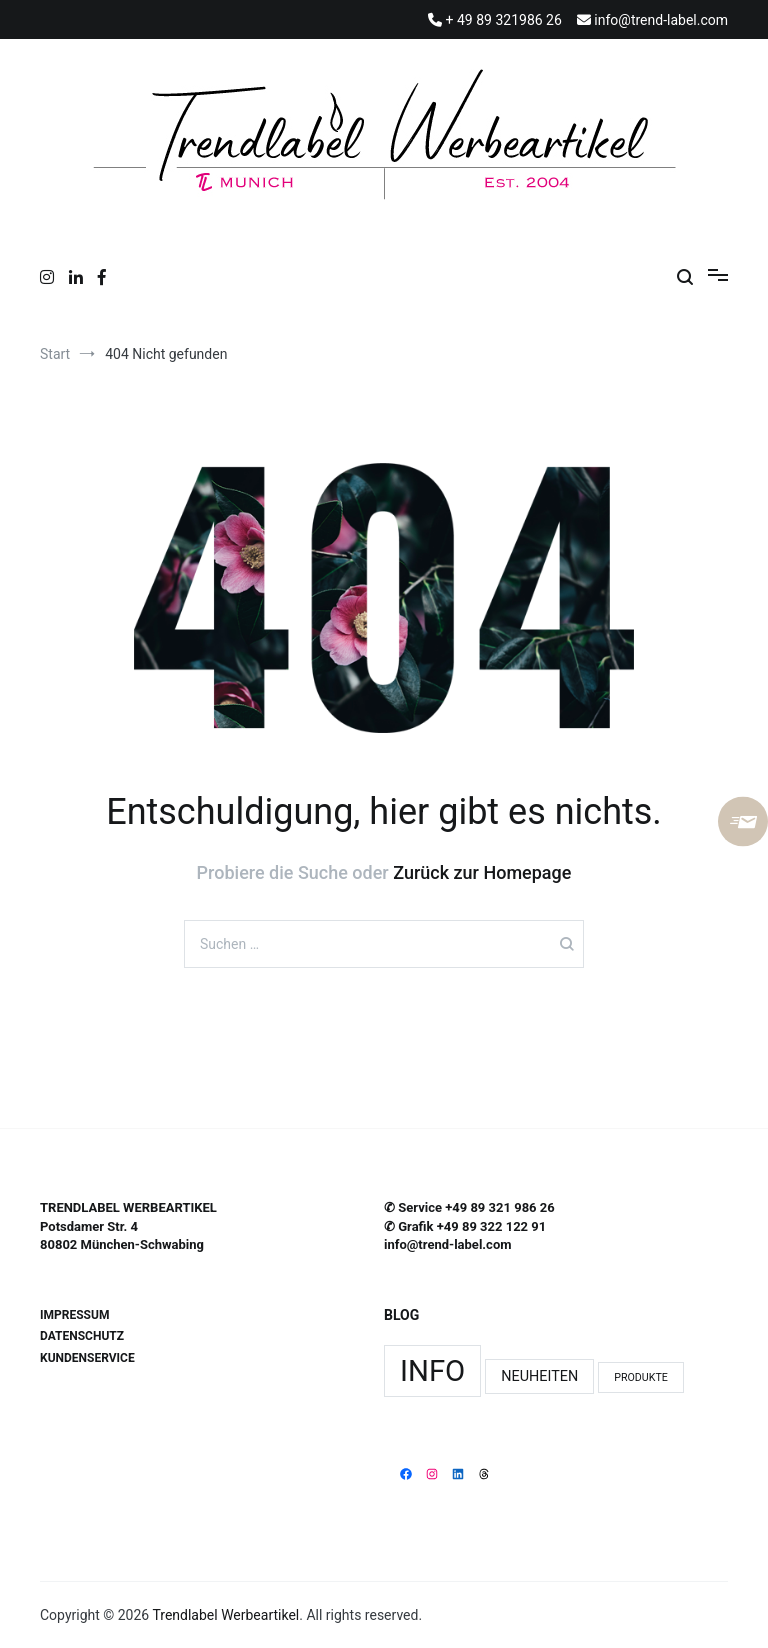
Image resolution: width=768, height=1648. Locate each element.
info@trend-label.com (447, 1244)
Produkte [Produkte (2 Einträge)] (641, 1377)
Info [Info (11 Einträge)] (432, 1371)
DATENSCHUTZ (82, 1336)
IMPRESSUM (74, 1315)
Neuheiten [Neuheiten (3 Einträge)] (539, 1376)
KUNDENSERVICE (87, 1358)
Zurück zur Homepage (482, 872)
